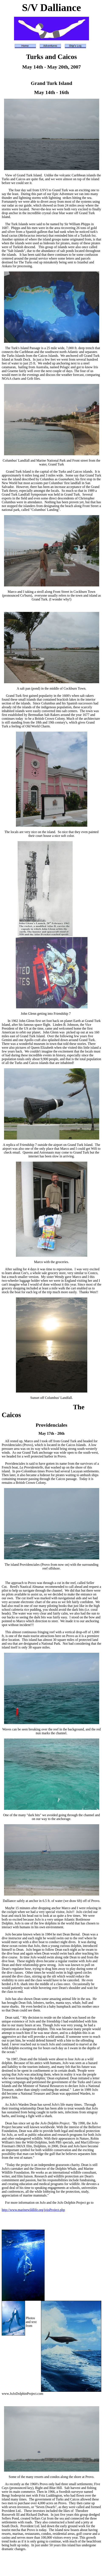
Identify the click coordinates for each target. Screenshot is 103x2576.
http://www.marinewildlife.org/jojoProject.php (33, 2210)
